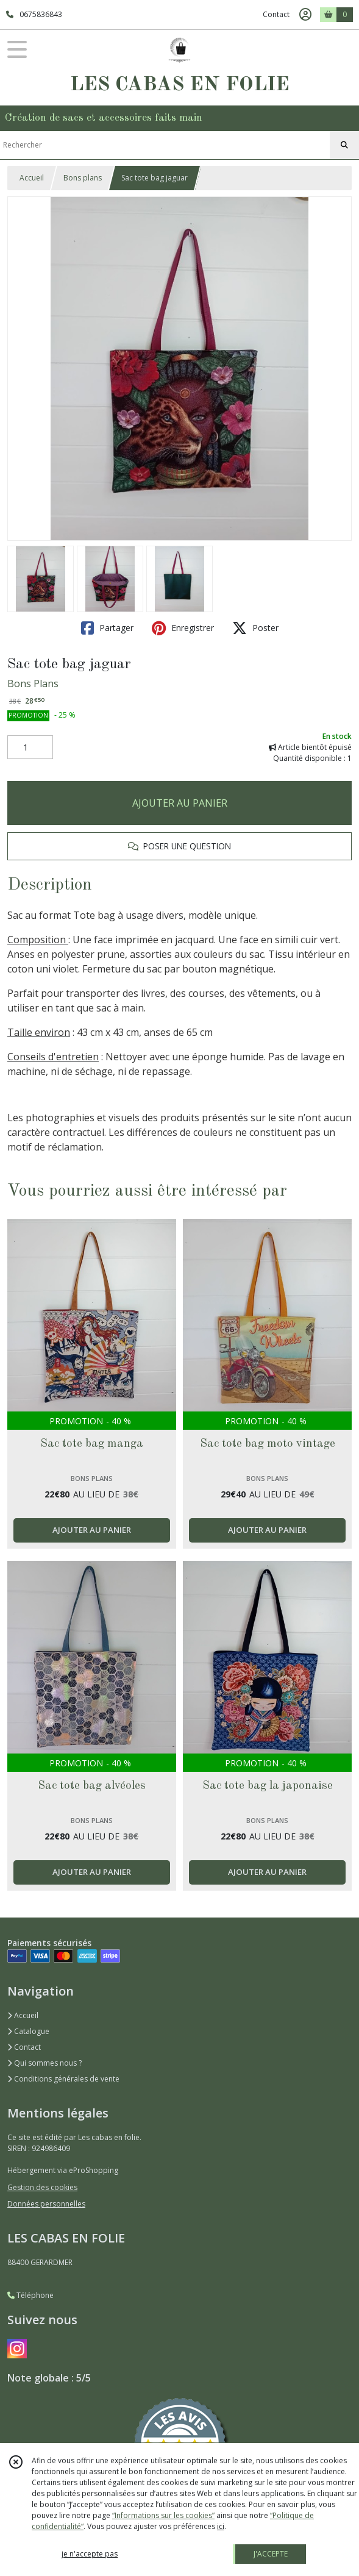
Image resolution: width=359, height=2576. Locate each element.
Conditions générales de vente (63, 2079)
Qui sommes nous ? (44, 2063)
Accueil (32, 178)
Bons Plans (33, 683)
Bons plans (82, 178)
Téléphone (30, 2295)
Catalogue (28, 2031)
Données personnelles (46, 2204)
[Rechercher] (344, 145)
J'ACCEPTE (271, 2554)
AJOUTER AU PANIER (179, 803)
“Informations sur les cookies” (163, 2515)
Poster (255, 628)
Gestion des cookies (42, 2187)
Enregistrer (183, 628)
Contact (276, 14)
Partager (107, 628)
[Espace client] (305, 14)
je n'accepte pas (90, 2554)
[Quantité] (30, 747)
